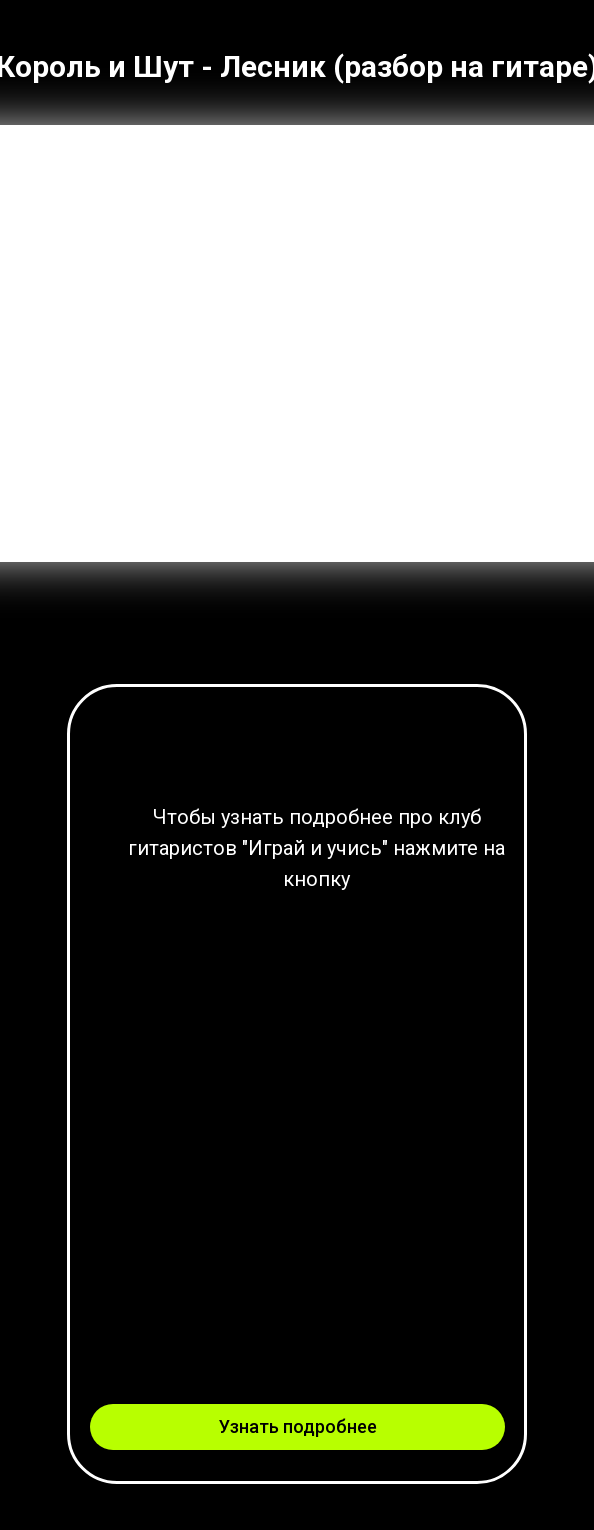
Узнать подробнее (298, 1426)
